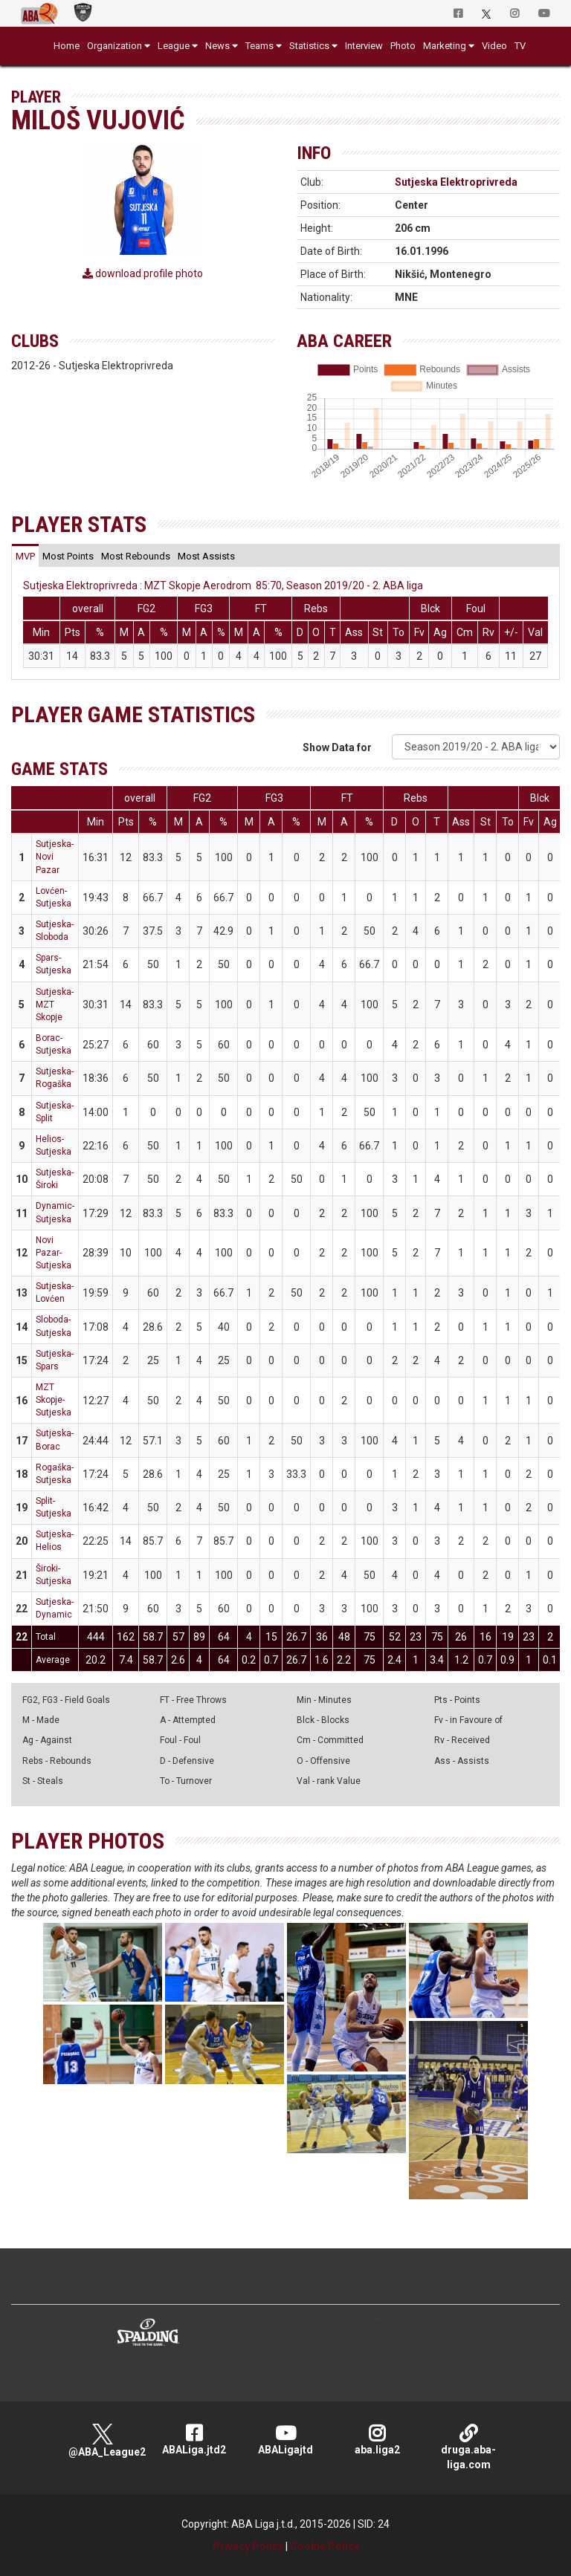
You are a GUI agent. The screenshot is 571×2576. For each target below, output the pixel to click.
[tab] (25, 556)
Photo (403, 45)
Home (67, 45)
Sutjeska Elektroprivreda (456, 182)
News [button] (217, 45)
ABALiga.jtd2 (194, 2440)
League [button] (174, 45)
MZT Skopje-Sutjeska (53, 1400)
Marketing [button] (444, 45)
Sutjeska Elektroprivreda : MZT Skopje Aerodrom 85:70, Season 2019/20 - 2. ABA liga (223, 585)
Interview (364, 45)
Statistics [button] (309, 45)
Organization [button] (114, 45)
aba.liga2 (377, 2440)
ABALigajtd (285, 2440)
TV (520, 45)
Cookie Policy (324, 2546)
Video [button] (494, 45)
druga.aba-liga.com (468, 2447)
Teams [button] (259, 45)
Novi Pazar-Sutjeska (53, 1253)
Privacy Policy (248, 2546)
